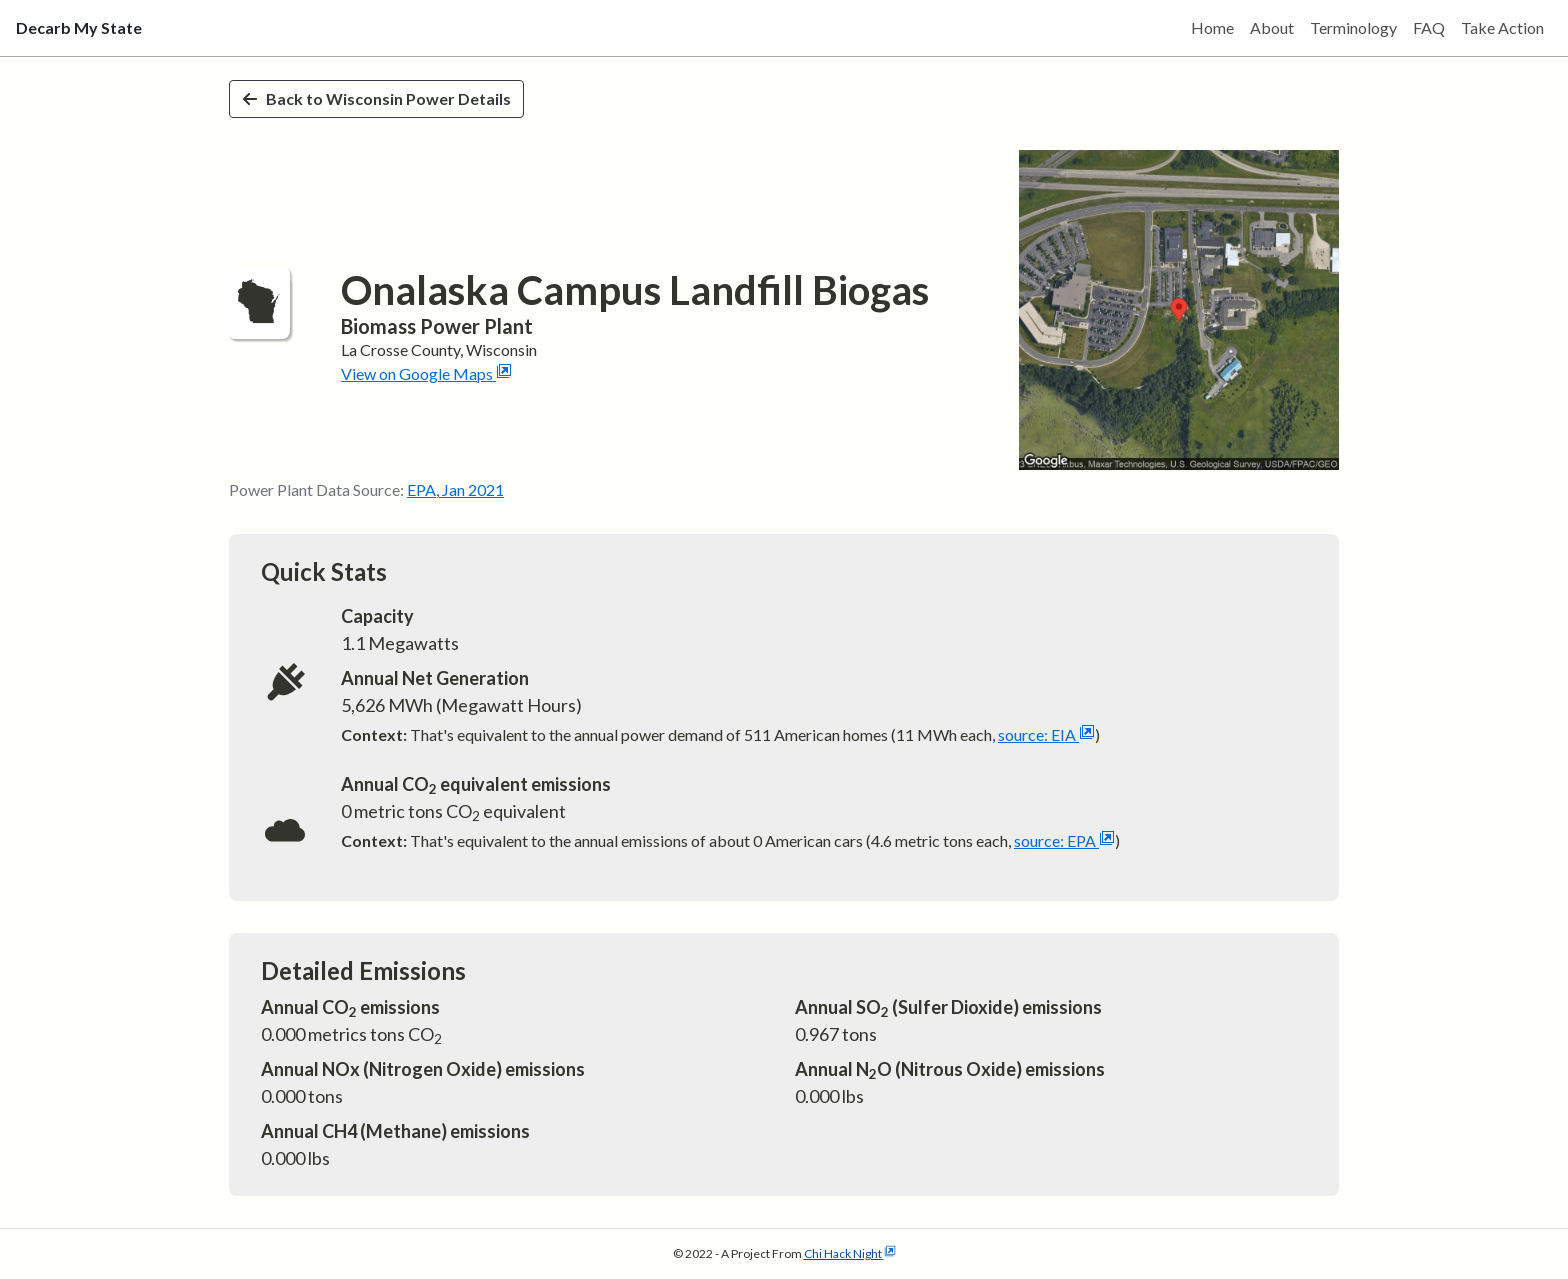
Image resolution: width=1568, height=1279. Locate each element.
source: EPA (1064, 840)
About (1272, 27)
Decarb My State (79, 27)
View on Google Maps (426, 373)
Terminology (1353, 27)
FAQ (1429, 27)
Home (1212, 27)
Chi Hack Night (850, 1253)
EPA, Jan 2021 (455, 489)
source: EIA (1046, 734)
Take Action (1502, 27)
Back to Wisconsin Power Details (376, 98)
